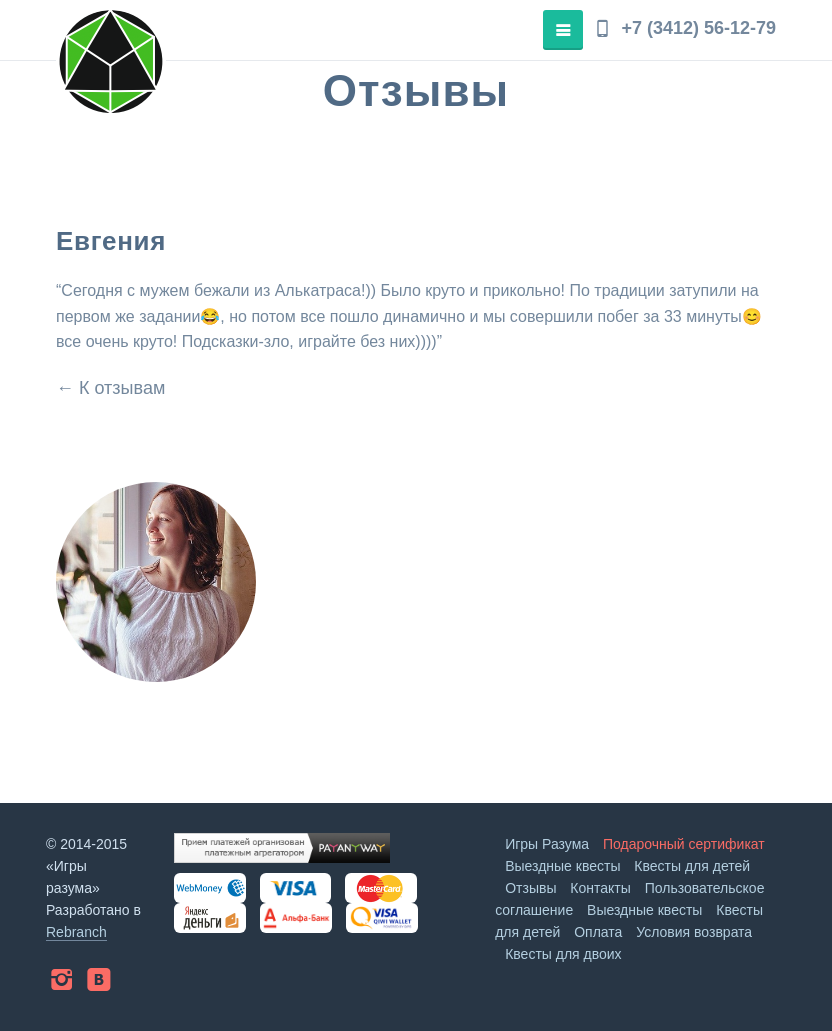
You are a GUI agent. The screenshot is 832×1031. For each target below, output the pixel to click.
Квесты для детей (692, 866)
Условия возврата (694, 932)
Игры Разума (547, 844)
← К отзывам (110, 388)
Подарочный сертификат (684, 844)
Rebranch (76, 932)
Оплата (598, 932)
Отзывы (530, 888)
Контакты (600, 888)
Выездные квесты (562, 866)
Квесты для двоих (563, 954)
